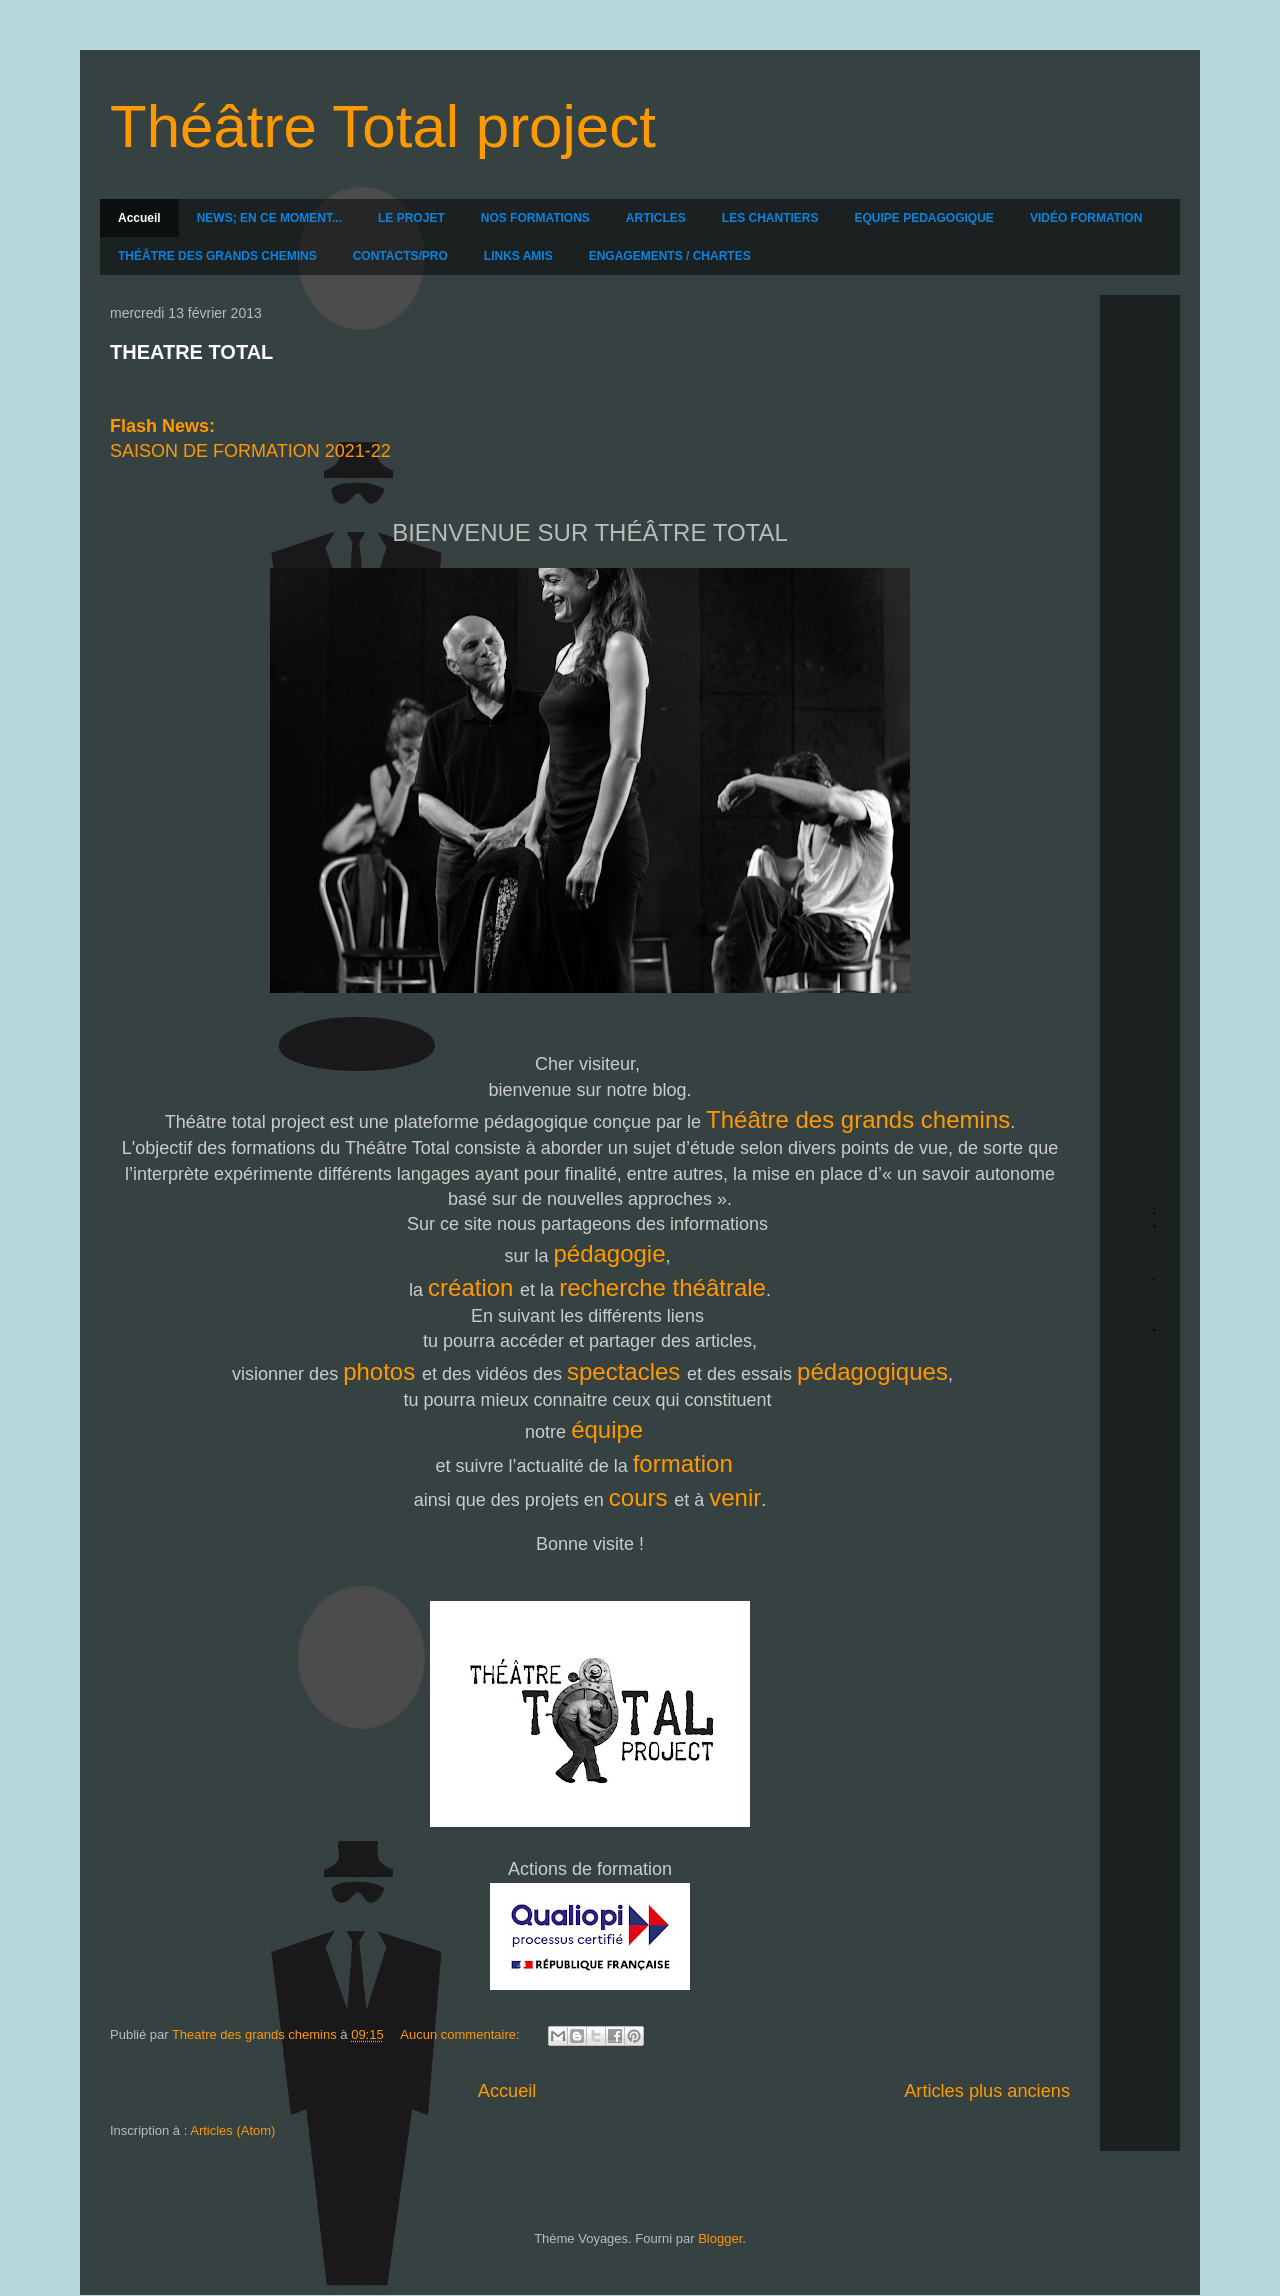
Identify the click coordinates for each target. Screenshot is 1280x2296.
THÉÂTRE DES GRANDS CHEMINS (217, 256)
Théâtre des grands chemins (858, 1119)
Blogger (720, 2238)
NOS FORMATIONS (535, 218)
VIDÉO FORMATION (1086, 218)
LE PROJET (411, 218)
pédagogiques (872, 1371)
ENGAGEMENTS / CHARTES (670, 256)
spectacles (627, 1371)
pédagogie (609, 1253)
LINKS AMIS (518, 256)
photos (382, 1371)
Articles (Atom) (232, 2130)
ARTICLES (656, 218)
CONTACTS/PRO (400, 256)
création (474, 1287)
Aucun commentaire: (461, 2034)
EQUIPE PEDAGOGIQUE (924, 218)
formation (686, 1463)
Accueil (139, 218)
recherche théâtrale (662, 1287)
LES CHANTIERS (770, 218)
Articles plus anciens (987, 2091)
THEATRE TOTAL (191, 352)
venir (735, 1497)
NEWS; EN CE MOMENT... (269, 218)
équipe (610, 1429)
